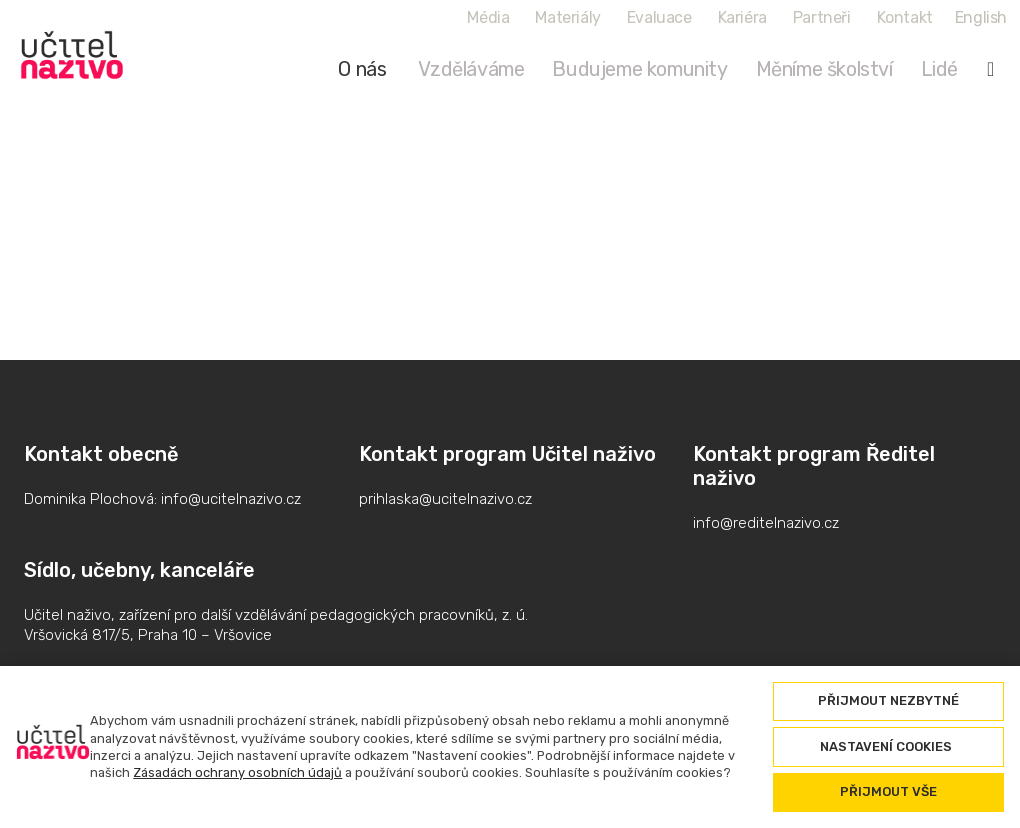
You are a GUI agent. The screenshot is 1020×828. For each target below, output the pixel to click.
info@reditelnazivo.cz (766, 523)
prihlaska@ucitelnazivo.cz (445, 499)
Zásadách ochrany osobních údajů (237, 772)
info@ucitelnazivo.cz (231, 499)
